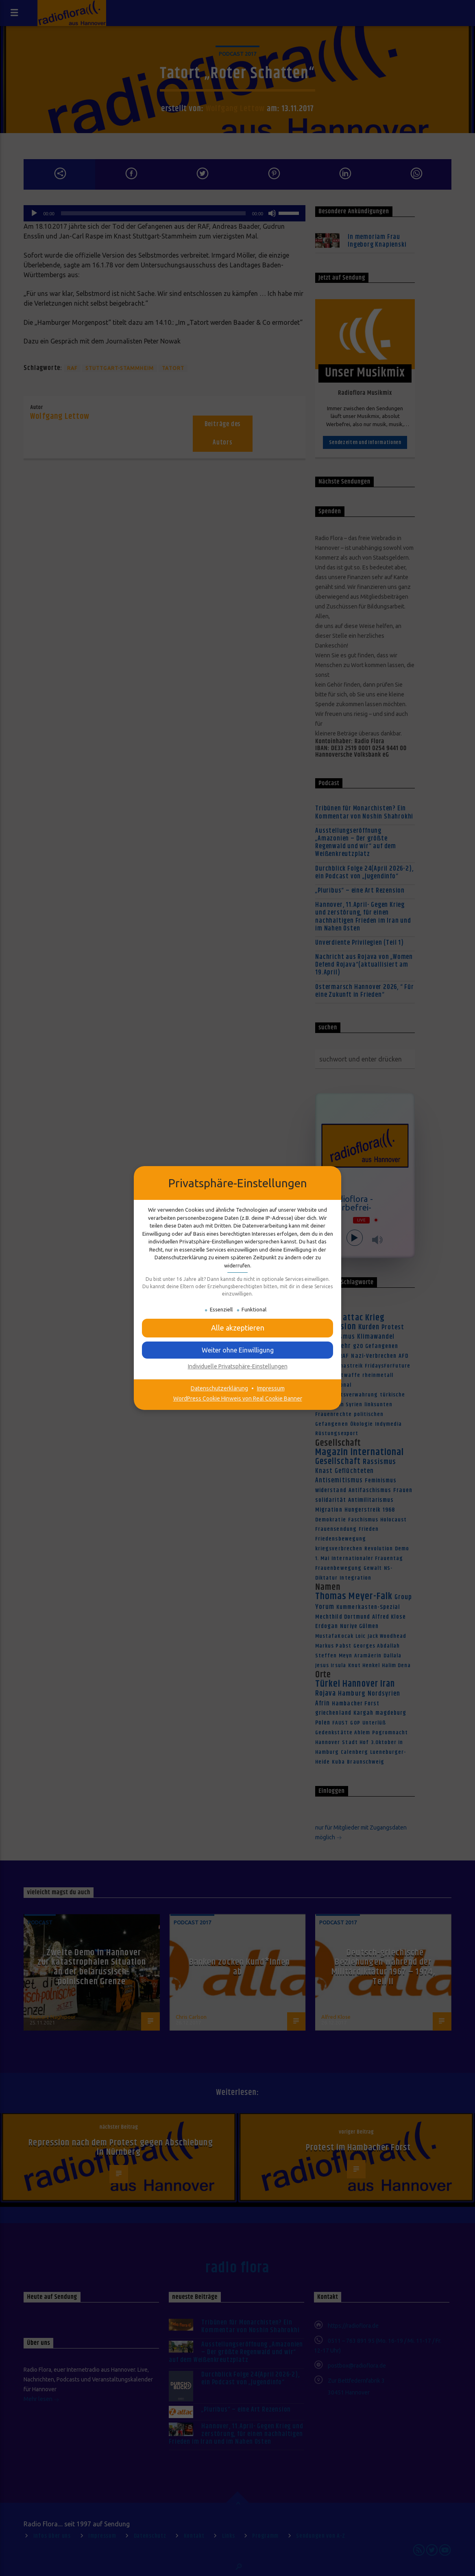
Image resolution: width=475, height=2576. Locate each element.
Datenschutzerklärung (219, 1388)
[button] (237, 1328)
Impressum (271, 1388)
